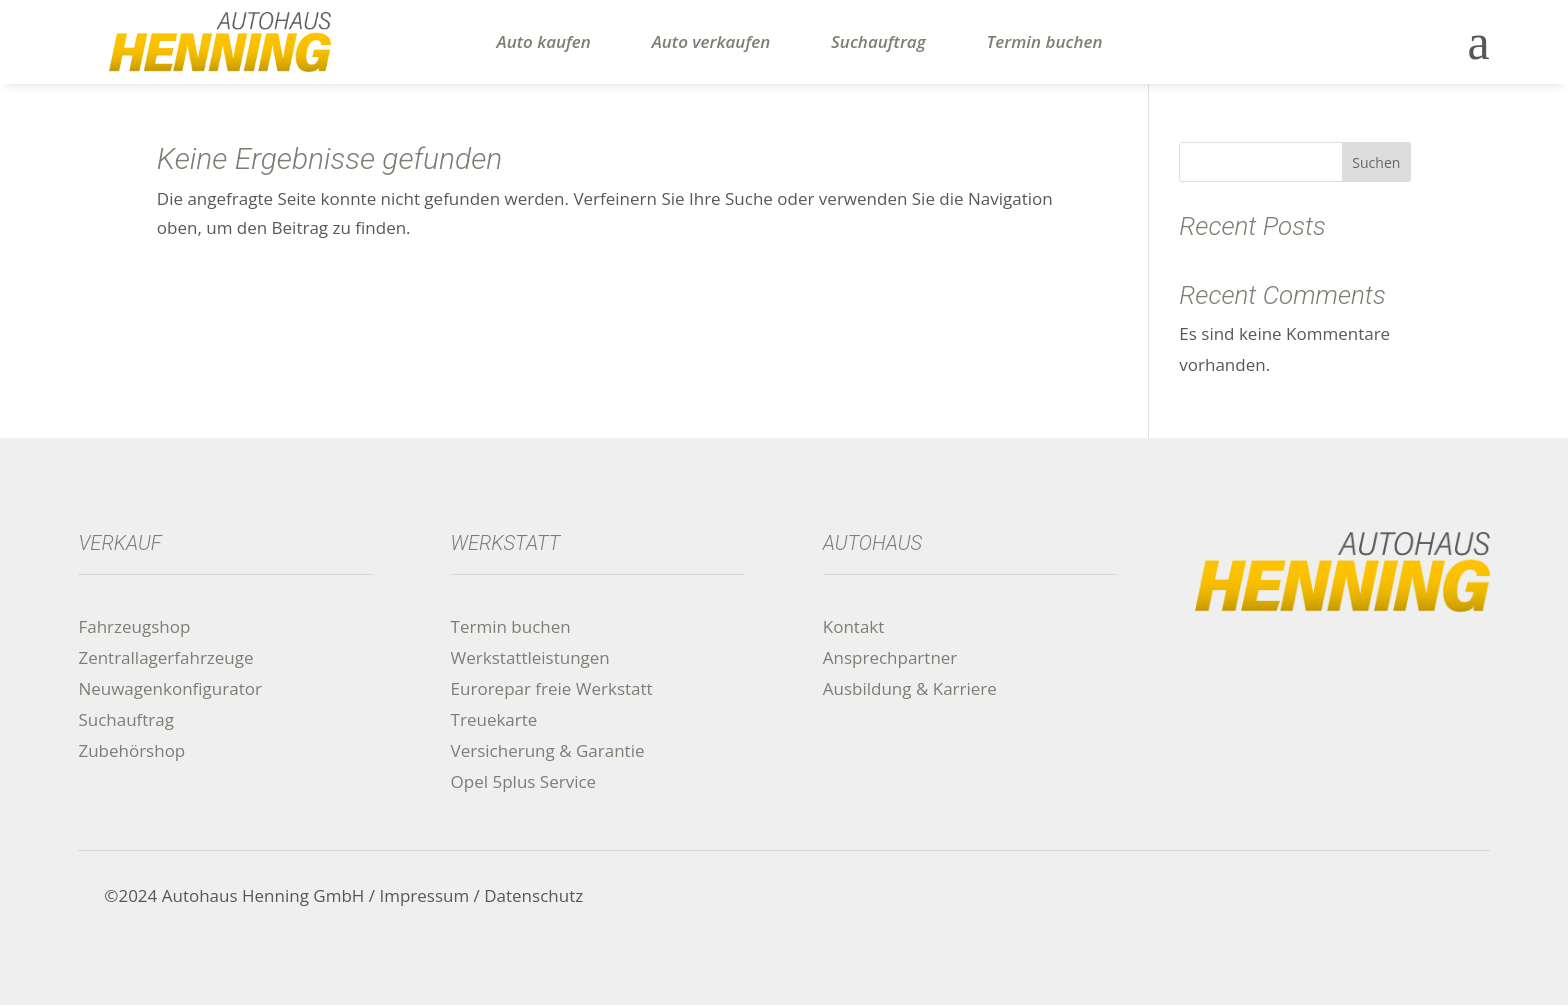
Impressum (424, 895)
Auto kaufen (544, 42)
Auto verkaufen (711, 42)
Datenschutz (533, 895)
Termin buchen (1045, 42)
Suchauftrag (878, 42)
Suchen (1376, 162)
